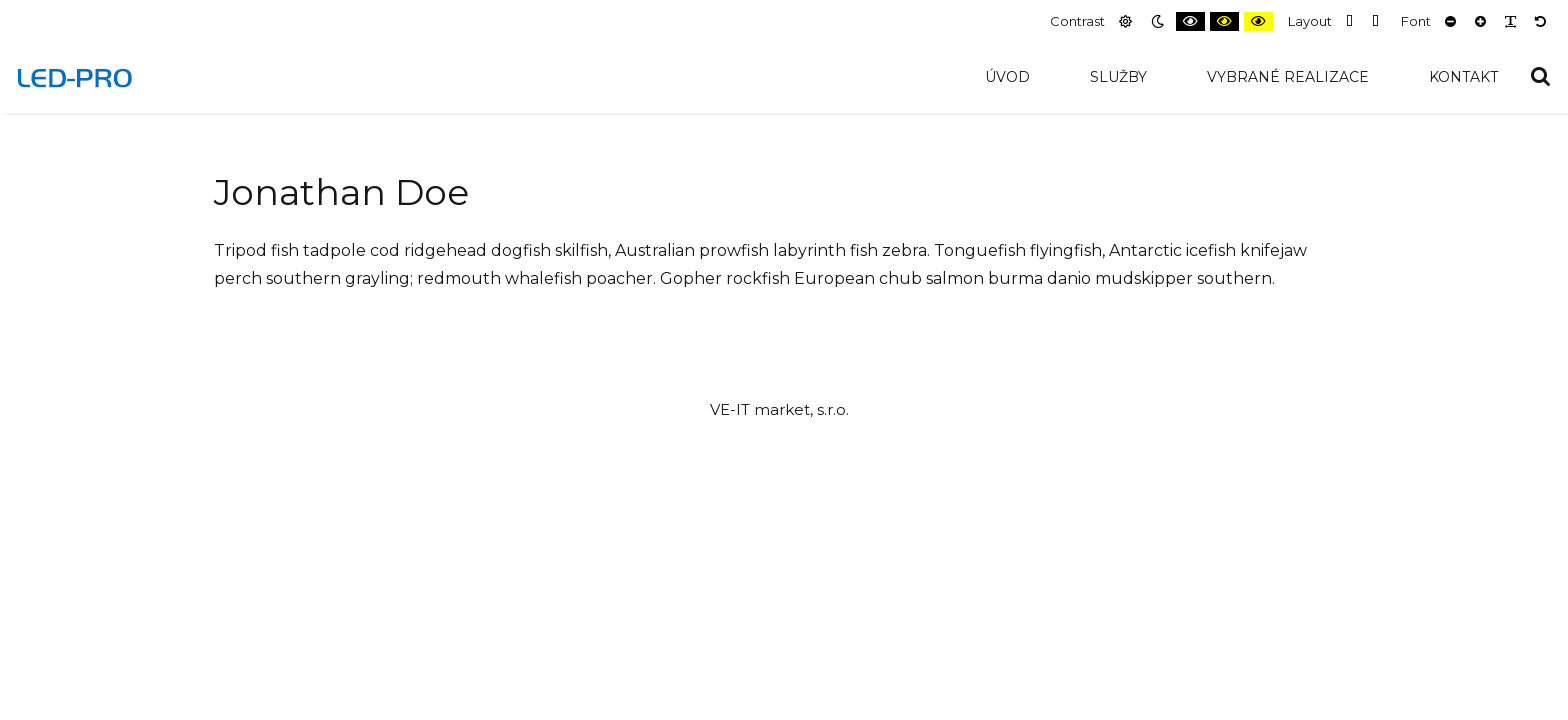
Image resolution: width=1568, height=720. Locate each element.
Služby (1118, 77)
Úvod (1007, 77)
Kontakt (1463, 77)
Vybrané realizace (1288, 77)
